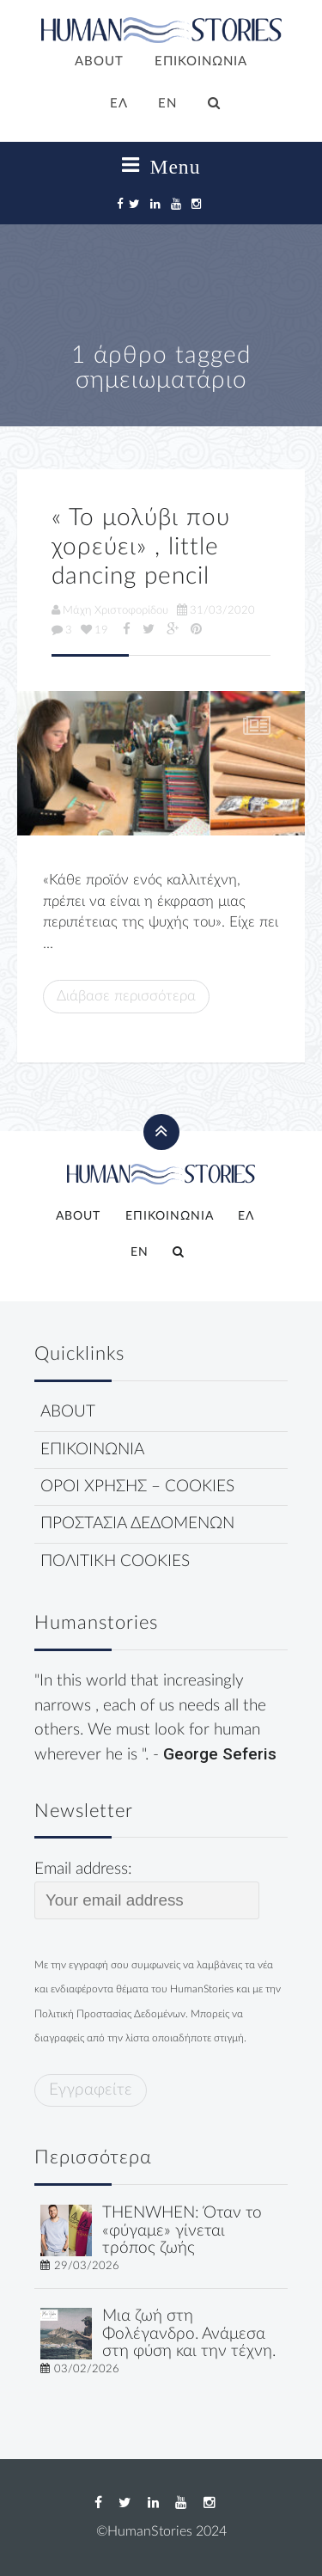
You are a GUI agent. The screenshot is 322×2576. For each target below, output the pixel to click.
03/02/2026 (86, 2369)
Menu (161, 166)
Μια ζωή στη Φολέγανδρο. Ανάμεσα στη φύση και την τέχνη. (189, 2334)
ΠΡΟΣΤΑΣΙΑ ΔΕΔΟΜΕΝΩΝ (137, 1523)
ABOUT (99, 61)
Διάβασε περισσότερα (126, 995)
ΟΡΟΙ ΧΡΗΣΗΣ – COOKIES (137, 1486)
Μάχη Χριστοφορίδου (110, 610)
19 (94, 630)
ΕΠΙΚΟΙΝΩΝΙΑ (201, 61)
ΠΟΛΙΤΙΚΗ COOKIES (115, 1561)
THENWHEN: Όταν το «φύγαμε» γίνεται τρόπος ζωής (182, 2231)
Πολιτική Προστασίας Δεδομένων (109, 2014)
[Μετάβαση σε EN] (168, 105)
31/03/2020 (216, 610)
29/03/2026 (86, 2266)
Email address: (146, 1890)
